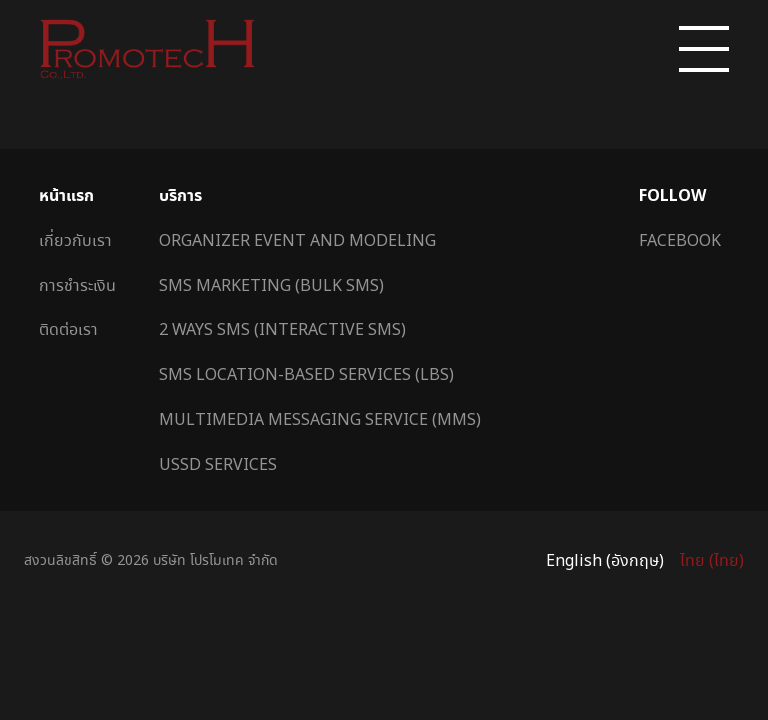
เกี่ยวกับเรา (75, 240)
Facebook (680, 240)
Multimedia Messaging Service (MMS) (320, 419)
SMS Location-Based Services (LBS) (306, 374)
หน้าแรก (66, 195)
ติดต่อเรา (68, 329)
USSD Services (218, 464)
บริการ (180, 195)
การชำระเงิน (77, 285)
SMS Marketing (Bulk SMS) (271, 285)
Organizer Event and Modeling (297, 240)
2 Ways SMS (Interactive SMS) (282, 329)
